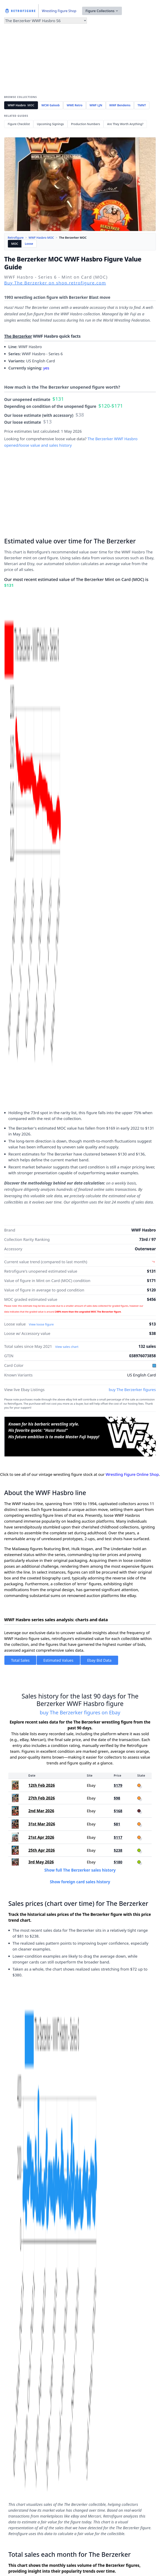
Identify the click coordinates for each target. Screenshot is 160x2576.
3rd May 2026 (41, 1861)
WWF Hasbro (21, 105)
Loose (29, 244)
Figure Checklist (19, 124)
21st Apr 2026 (41, 1837)
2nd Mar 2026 (41, 1810)
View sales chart (67, 1346)
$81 (117, 1823)
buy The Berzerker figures (132, 1389)
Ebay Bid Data (99, 1660)
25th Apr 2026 (41, 1850)
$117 (118, 1837)
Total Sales (20, 1660)
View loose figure (41, 1324)
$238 (118, 1850)
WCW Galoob (50, 105)
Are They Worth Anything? (125, 124)
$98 (117, 1798)
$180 (118, 1861)
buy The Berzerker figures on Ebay (80, 1712)
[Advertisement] (80, 59)
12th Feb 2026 (41, 1785)
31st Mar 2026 (41, 1823)
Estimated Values (58, 1660)
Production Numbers (85, 124)
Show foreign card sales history (80, 1881)
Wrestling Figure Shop (59, 11)
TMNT (142, 105)
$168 (118, 1810)
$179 (118, 1785)
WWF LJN (96, 105)
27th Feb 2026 (41, 1798)
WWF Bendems (120, 105)
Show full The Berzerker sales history (80, 1870)
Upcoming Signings (50, 124)
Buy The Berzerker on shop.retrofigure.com (55, 283)
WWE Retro (74, 105)
